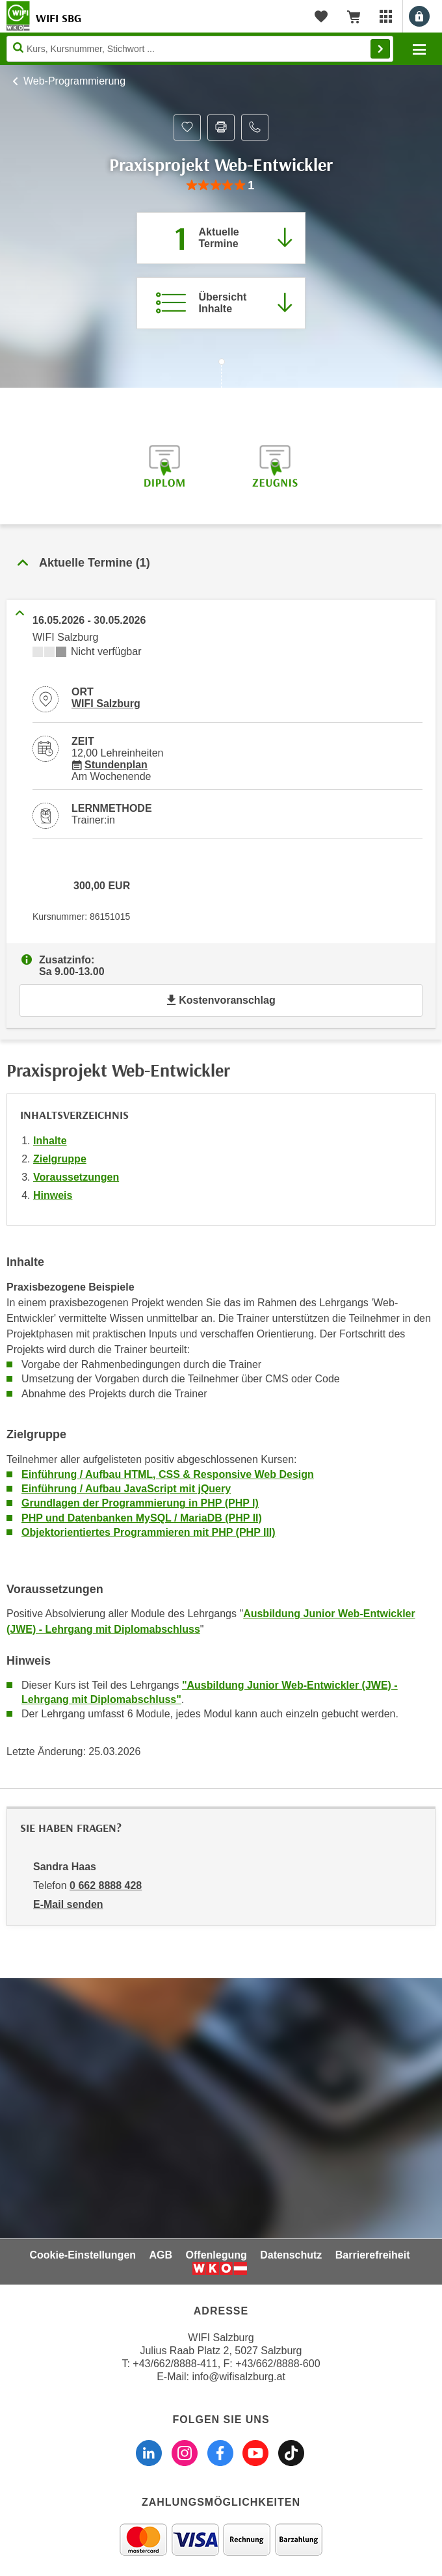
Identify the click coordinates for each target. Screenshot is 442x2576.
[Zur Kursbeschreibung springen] (221, 303)
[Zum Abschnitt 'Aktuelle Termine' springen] (221, 238)
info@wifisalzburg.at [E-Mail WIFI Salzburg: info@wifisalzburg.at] (238, 2376)
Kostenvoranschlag (220, 1000)
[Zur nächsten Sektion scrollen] (221, 375)
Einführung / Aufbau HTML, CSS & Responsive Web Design (167, 1474)
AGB (161, 2255)
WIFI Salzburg (106, 703)
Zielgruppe (59, 1158)
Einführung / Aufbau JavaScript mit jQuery (126, 1488)
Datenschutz (291, 2255)
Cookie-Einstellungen (82, 2255)
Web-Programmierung (74, 81)
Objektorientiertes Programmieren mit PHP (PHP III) (148, 1532)
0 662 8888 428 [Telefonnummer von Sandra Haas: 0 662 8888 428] (106, 1885)
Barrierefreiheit (372, 2255)
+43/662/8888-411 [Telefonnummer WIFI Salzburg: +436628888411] (175, 2363)
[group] (221, 186)
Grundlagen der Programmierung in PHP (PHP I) (140, 1503)
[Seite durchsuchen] (199, 49)
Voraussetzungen (76, 1177)
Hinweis (52, 1195)
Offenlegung (216, 2255)
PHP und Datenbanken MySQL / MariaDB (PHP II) (141, 1517)
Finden (380, 49)
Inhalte (50, 1140)
